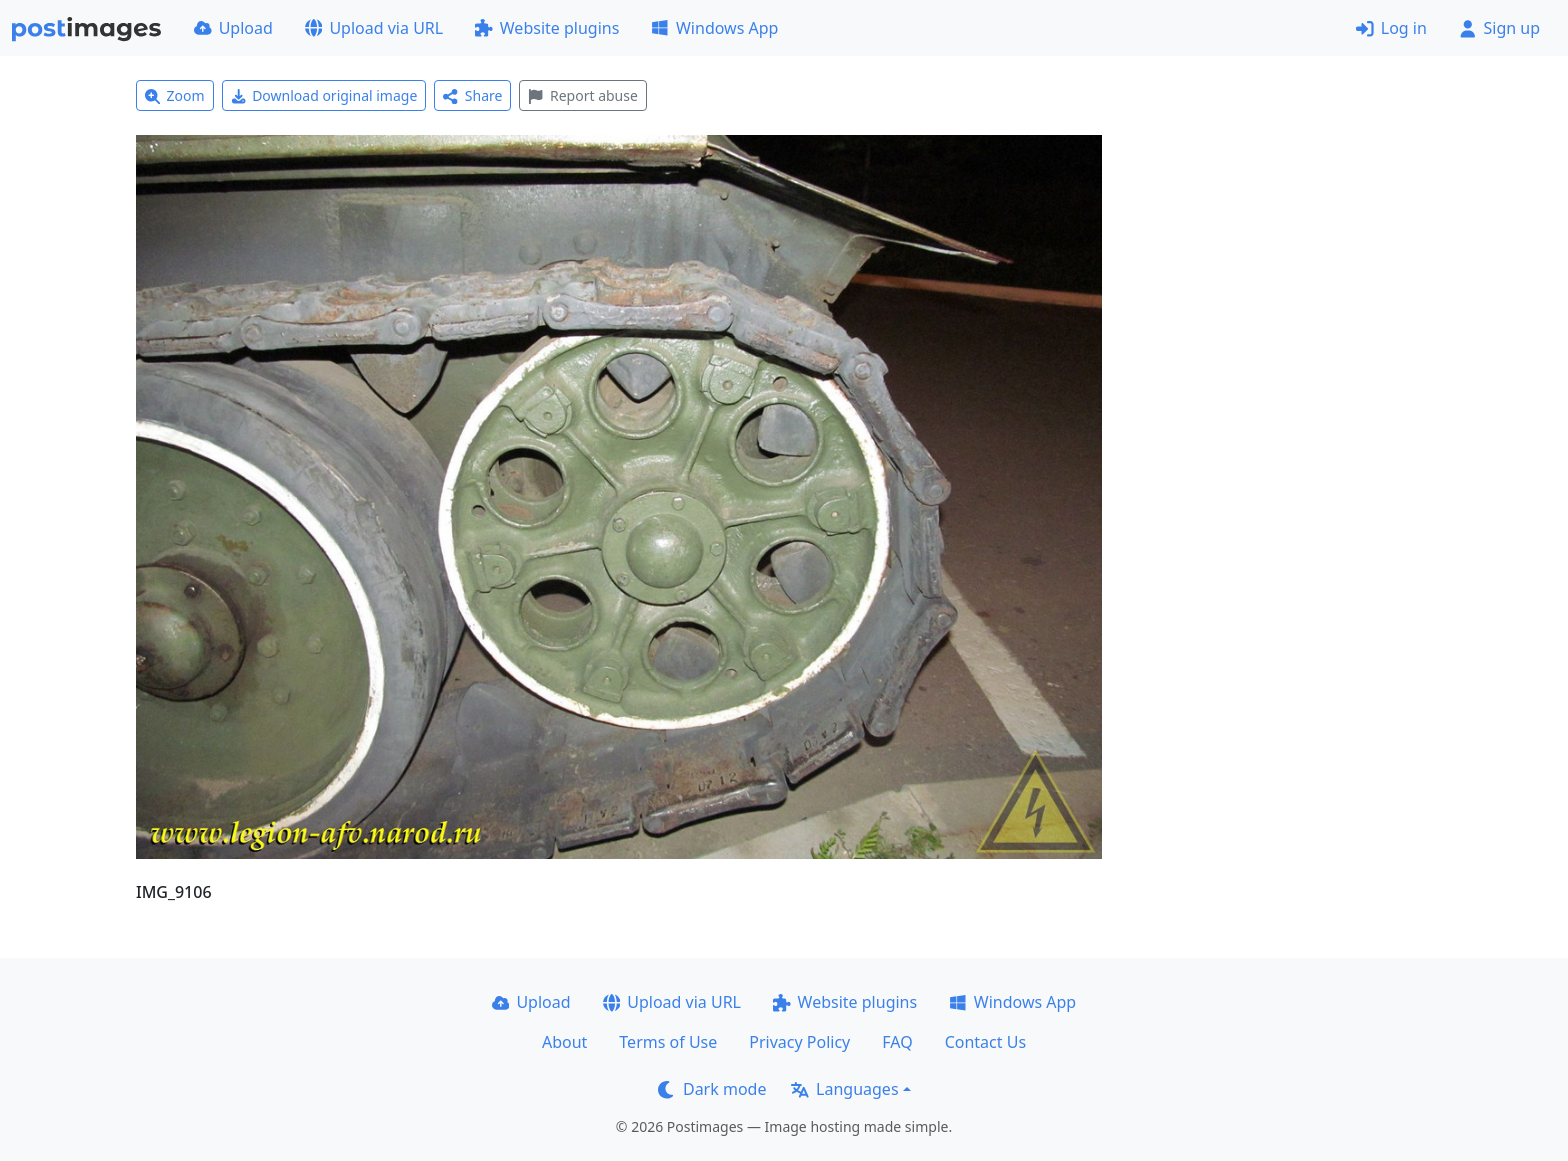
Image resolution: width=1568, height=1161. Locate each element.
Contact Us (985, 1042)
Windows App (714, 28)
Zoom (175, 95)
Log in (1391, 28)
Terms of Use (668, 1042)
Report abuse (582, 95)
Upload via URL (374, 28)
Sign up (1499, 28)
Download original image (324, 95)
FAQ (897, 1042)
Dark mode (712, 1089)
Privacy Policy (799, 1042)
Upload (233, 28)
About (564, 1042)
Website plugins (547, 28)
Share (472, 95)
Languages (844, 1089)
